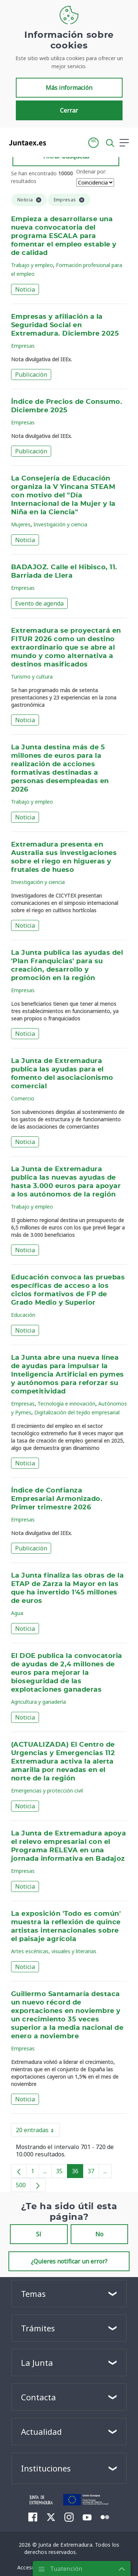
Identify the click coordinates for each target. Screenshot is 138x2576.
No (99, 2234)
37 (93, 2172)
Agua (17, 1612)
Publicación (31, 374)
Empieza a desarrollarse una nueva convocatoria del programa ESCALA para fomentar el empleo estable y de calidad (64, 236)
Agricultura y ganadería (38, 1701)
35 (61, 2172)
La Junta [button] (37, 2362)
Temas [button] (33, 2293)
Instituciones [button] (46, 2468)
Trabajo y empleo (32, 265)
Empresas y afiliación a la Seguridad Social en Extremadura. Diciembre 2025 (65, 325)
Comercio (22, 1098)
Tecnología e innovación (66, 1403)
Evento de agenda (39, 603)
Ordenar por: (91, 171)
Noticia (25, 289)
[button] (93, 142)
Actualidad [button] (41, 2431)
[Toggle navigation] (56, 142)
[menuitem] (33, 2517)
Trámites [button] (38, 2328)
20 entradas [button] (38, 2131)
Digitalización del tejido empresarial (77, 1412)
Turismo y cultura (32, 676)
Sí (38, 2234)
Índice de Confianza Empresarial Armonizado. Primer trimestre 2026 (56, 1499)
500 (23, 2186)
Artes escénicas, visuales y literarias (53, 1951)
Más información (69, 88)
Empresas (23, 345)
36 (77, 2172)
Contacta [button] (38, 2397)
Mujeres (21, 524)
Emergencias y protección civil (47, 1790)
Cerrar (69, 110)
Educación (23, 1314)
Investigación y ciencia (60, 524)
